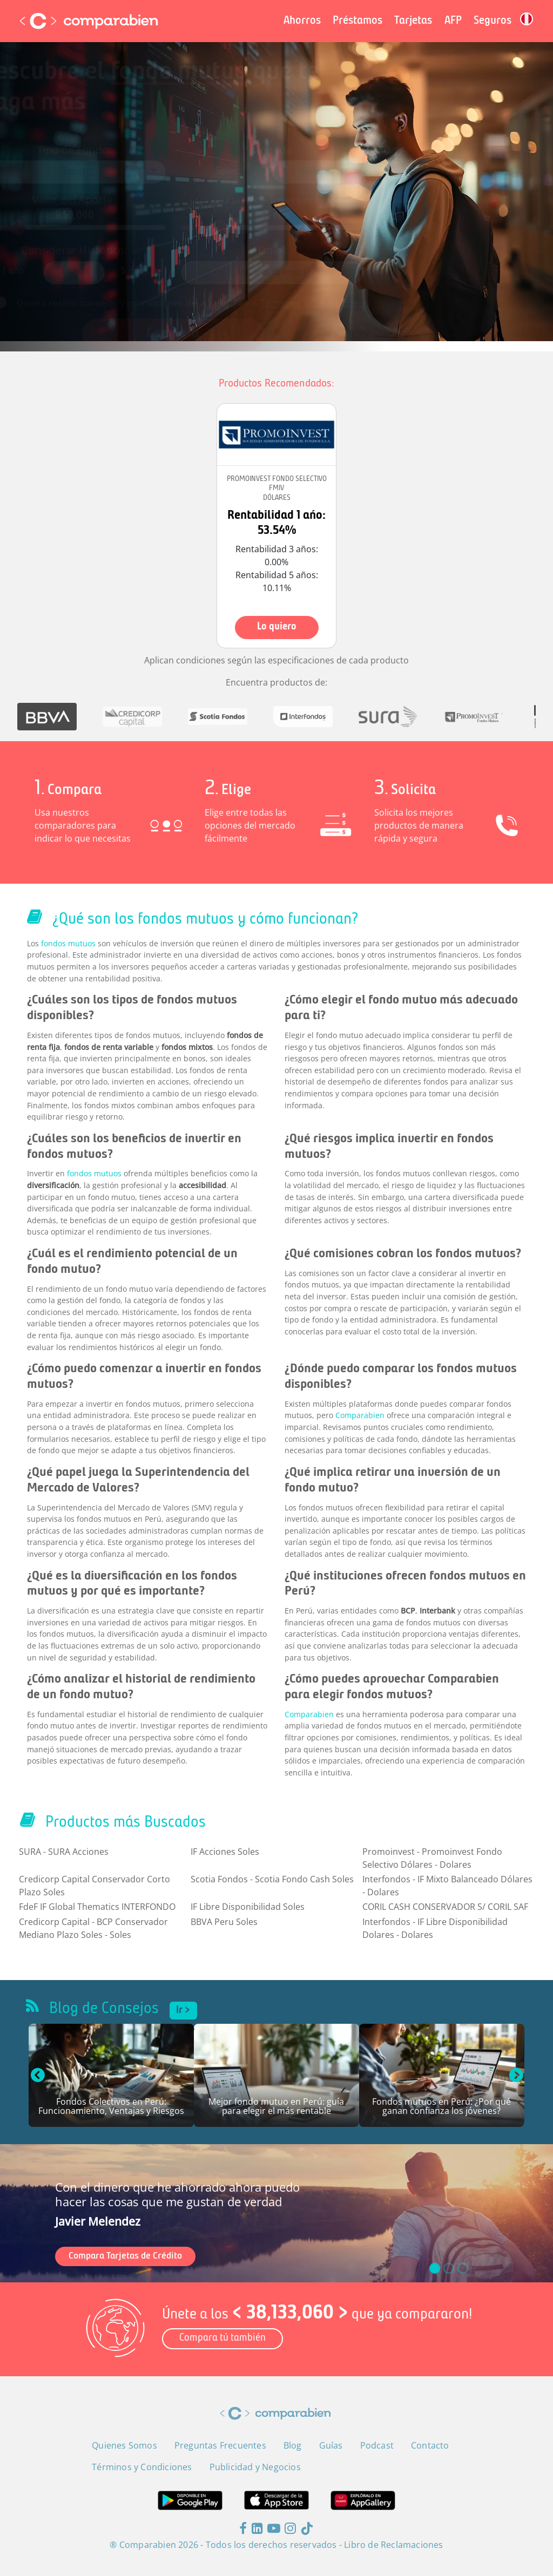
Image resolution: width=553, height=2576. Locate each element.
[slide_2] (462, 2268)
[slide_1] (448, 2268)
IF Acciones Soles (225, 1852)
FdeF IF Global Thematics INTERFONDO (97, 1907)
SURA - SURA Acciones (64, 1852)
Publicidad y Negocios (255, 2467)
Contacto (430, 2445)
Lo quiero (276, 627)
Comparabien (360, 1415)
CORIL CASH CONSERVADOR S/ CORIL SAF (445, 1907)
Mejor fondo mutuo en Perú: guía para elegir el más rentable (276, 2107)
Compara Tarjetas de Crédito (125, 2256)
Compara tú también (222, 2338)
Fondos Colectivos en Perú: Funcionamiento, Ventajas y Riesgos (111, 2107)
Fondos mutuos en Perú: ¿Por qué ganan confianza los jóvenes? (441, 2107)
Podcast (377, 2445)
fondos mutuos (68, 943)
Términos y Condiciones (305, 285)
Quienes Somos (124, 2445)
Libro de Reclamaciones (393, 2545)
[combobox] (107, 176)
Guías (331, 2445)
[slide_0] (434, 2268)
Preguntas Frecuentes (220, 2445)
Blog (293, 2445)
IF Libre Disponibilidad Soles (248, 1907)
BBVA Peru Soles (224, 1922)
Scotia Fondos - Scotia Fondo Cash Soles (272, 1879)
